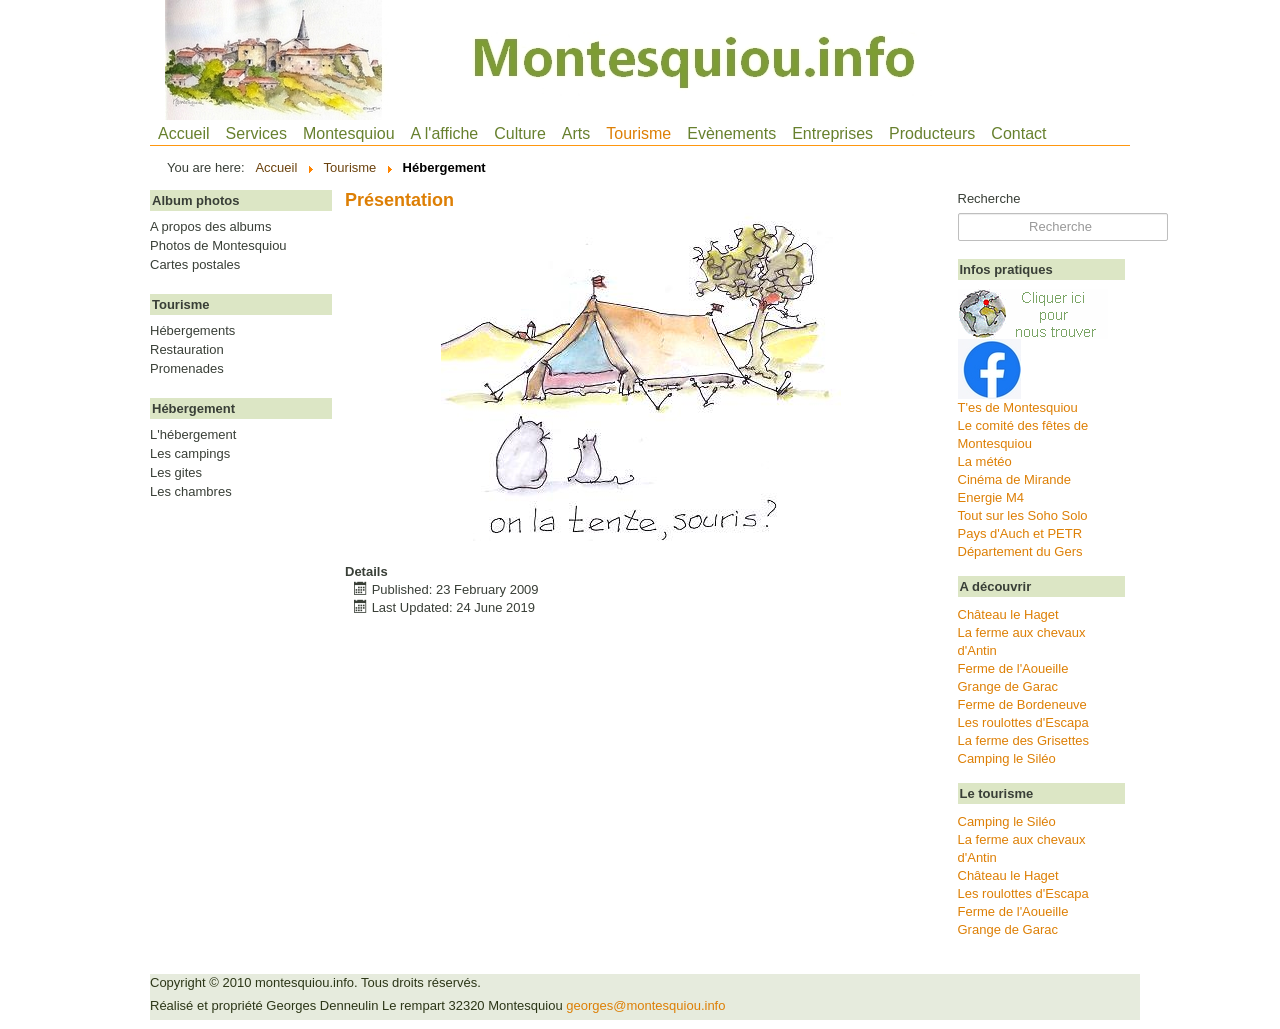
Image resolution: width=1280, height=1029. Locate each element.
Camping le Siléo (1007, 758)
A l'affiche (445, 133)
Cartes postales (195, 265)
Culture (520, 133)
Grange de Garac (1008, 686)
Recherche (989, 198)
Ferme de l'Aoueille (1013, 668)
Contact (1018, 133)
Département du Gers (1020, 551)
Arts (576, 133)
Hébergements (192, 331)
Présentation (399, 200)
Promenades (187, 369)
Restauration (187, 350)
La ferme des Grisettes (1024, 740)
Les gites (176, 473)
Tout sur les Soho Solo (1023, 515)
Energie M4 (991, 497)
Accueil (184, 133)
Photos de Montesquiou (218, 246)
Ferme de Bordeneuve (1022, 704)
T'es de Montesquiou (1018, 407)
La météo (985, 461)
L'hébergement (193, 435)
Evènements (731, 133)
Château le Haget (1008, 614)
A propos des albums (210, 227)
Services (256, 133)
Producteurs (932, 133)
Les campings (190, 454)
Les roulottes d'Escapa (1023, 722)
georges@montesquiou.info (645, 1005)
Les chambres (191, 492)
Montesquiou (349, 133)
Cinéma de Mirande (1014, 479)
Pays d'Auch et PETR (1020, 533)
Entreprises (832, 133)
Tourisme (638, 133)
